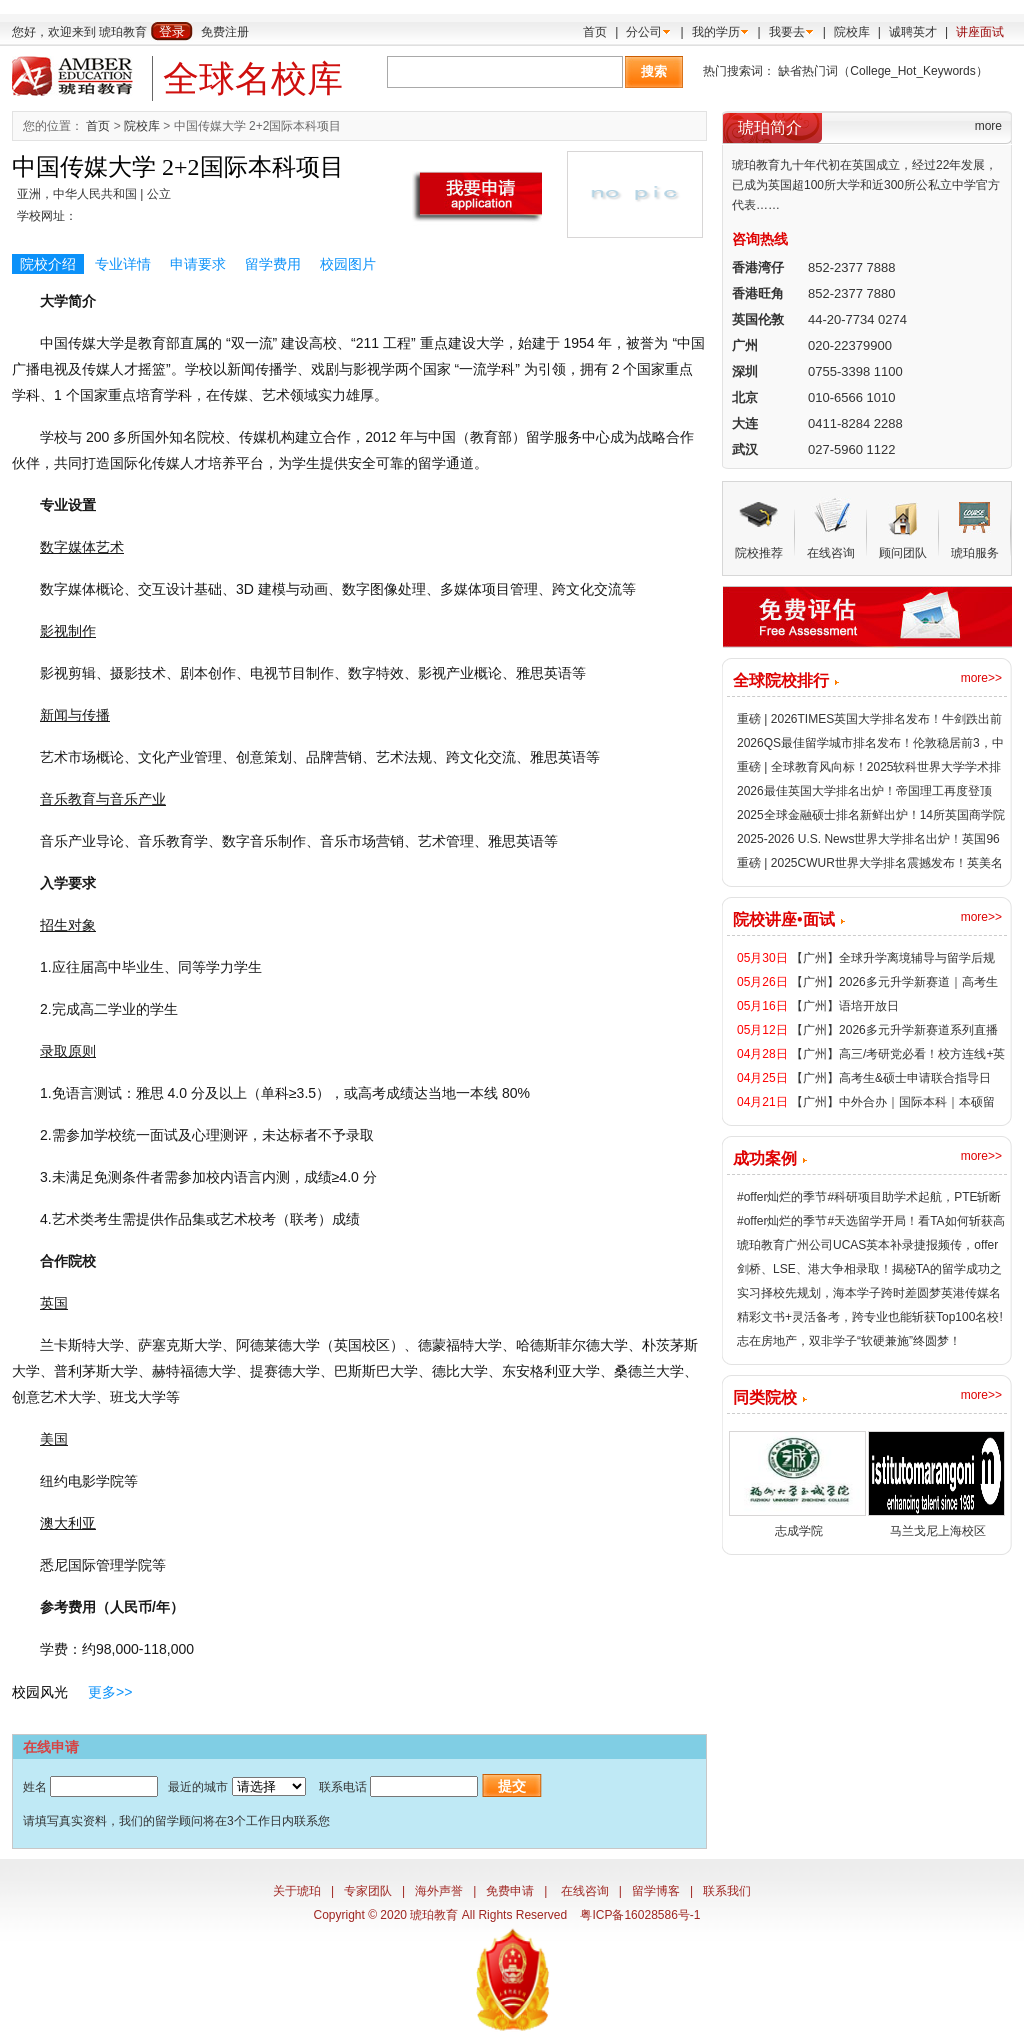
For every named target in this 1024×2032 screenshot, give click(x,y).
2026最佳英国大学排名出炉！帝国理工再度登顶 (864, 791)
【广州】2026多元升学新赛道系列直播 (894, 1030)
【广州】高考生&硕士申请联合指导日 (891, 1078)
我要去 (787, 32)
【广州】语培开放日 (845, 1006)
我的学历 (716, 32)
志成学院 (799, 1531)
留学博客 (656, 1891)
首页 (595, 32)
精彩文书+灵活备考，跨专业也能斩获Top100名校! (870, 1317)
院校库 (852, 32)
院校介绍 (48, 264)
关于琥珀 (297, 1891)
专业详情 (123, 264)
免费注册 (225, 32)
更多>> (110, 1692)
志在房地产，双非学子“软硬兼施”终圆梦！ (849, 1341)
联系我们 (727, 1891)
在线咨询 (585, 1891)
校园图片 (348, 264)
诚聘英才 (913, 32)
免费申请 (510, 1891)
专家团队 (368, 1891)
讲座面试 (980, 32)
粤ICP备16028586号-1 (640, 1915)
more (988, 126)
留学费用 (273, 264)
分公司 (644, 32)
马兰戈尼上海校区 (938, 1531)
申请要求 (198, 264)
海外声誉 (439, 1891)
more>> (981, 678)
